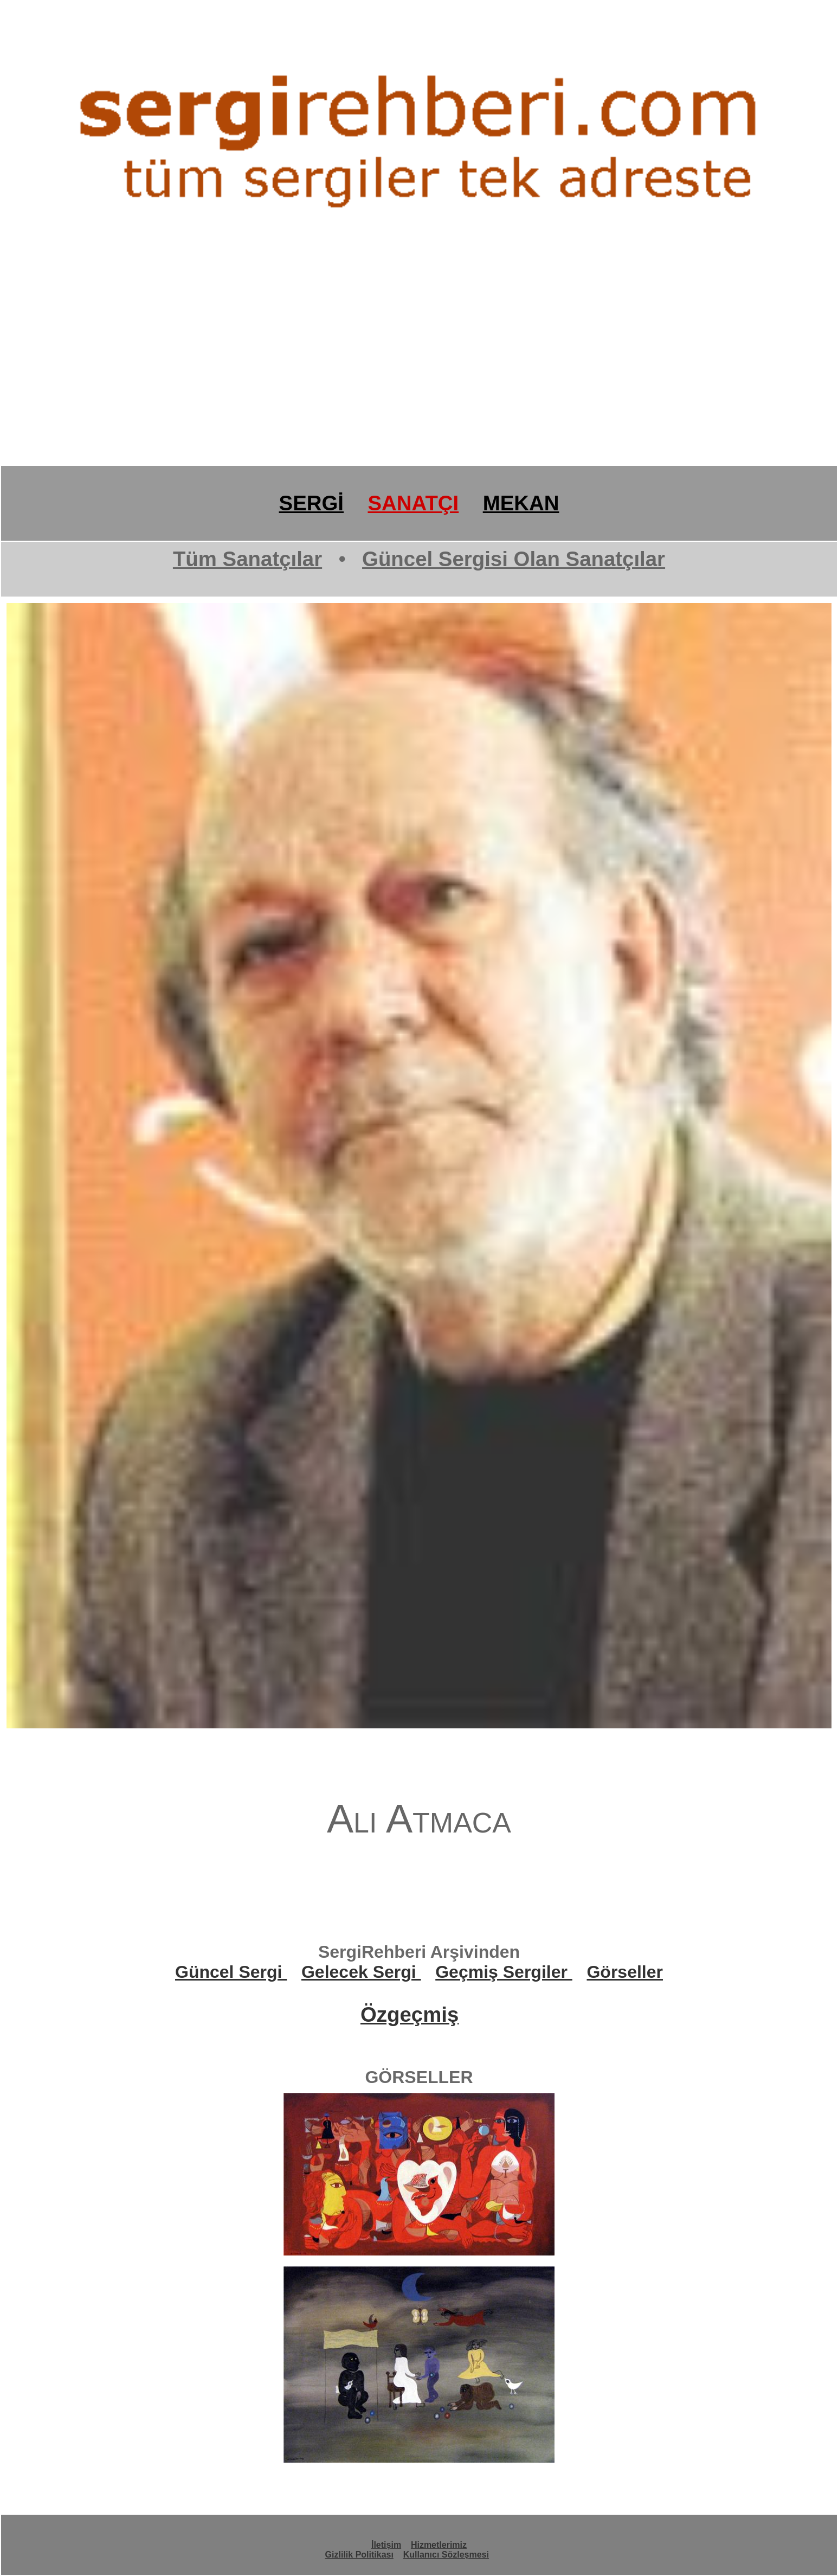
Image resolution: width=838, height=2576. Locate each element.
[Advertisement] (325, 381)
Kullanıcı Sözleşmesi (446, 2554)
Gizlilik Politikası (359, 2554)
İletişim (386, 2544)
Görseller (624, 1972)
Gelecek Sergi (361, 1972)
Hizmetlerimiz (439, 2544)
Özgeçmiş (409, 2014)
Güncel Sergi (231, 1972)
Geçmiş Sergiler (503, 1972)
